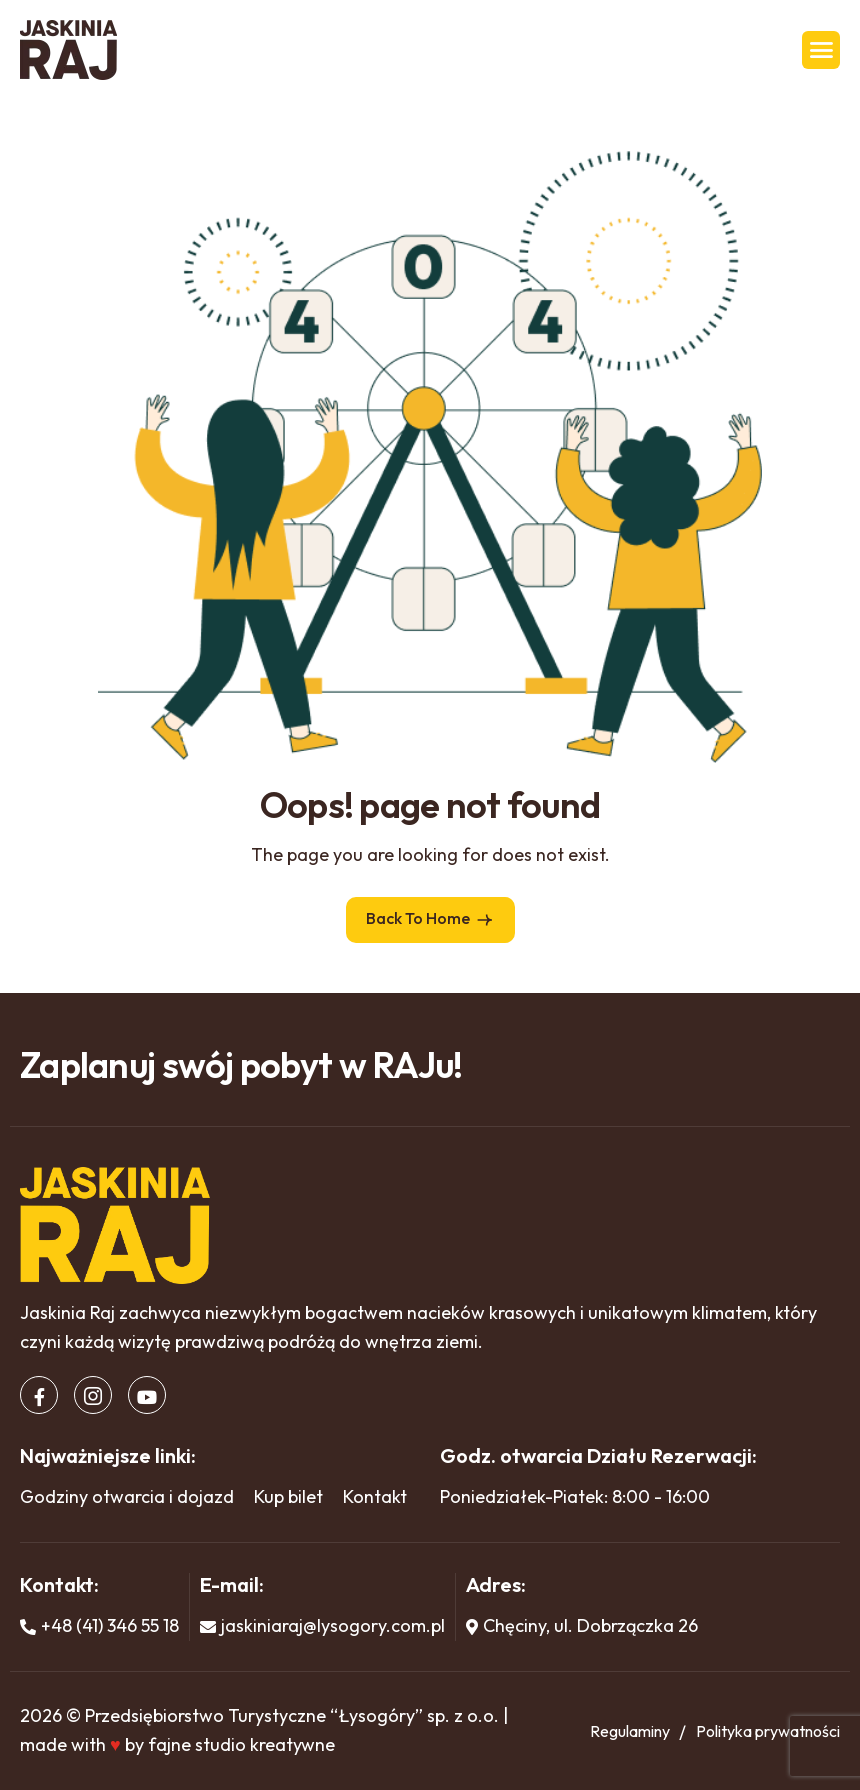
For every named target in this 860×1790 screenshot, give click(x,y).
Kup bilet (288, 1496)
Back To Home (430, 919)
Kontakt (375, 1496)
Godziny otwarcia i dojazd (127, 1496)
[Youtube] (147, 1395)
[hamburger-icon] (821, 50)
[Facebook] (39, 1395)
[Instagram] (93, 1395)
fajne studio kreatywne (241, 1744)
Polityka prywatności (768, 1731)
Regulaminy (630, 1731)
